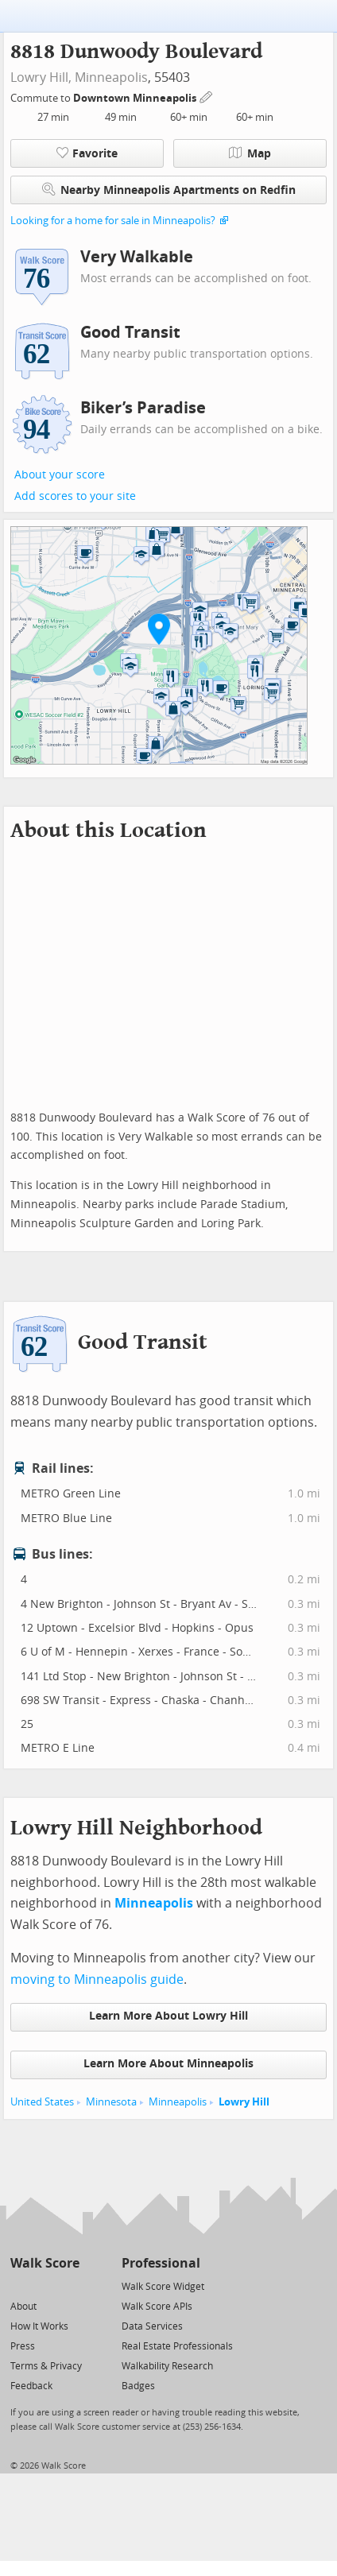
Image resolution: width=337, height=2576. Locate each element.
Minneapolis (111, 77)
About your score (59, 475)
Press (22, 2346)
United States (42, 2102)
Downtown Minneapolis (136, 98)
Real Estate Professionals (177, 2346)
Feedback (31, 2386)
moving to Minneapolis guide (97, 1979)
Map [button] (250, 153)
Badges (138, 2386)
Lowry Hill (244, 2102)
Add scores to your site (75, 496)
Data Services (152, 2326)
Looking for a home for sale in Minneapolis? (112, 221)
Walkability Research (167, 2366)
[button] (159, 628)
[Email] (69, 2285)
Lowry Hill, (41, 77)
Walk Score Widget (163, 2286)
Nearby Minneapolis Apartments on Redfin (169, 189)
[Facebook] (44, 2285)
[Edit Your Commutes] (207, 95)
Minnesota (111, 2102)
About (23, 2306)
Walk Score (44, 2263)
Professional (161, 2263)
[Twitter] (19, 2285)
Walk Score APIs (157, 2306)
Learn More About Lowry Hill (168, 2016)
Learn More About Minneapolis (168, 2063)
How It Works (39, 2326)
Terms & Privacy (46, 2366)
